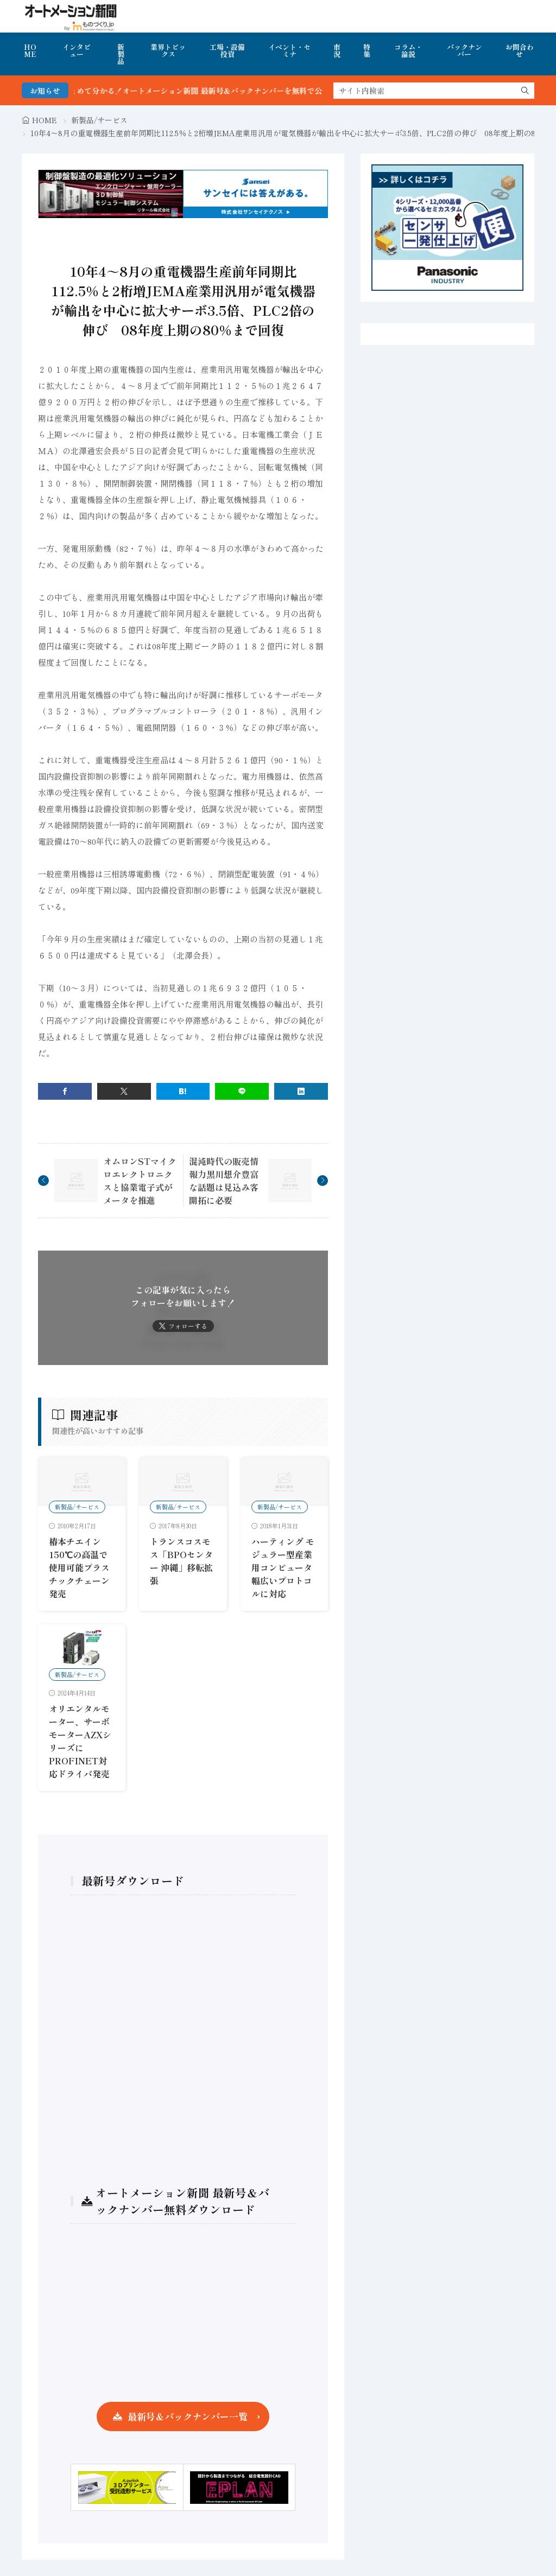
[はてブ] (183, 1091)
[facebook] (65, 1091)
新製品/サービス (99, 119)
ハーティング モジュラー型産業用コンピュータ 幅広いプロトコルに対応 (282, 1567)
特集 (366, 50)
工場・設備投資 (227, 50)
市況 (336, 50)
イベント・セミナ (289, 50)
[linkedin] (301, 1091)
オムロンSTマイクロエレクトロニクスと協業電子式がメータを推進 (139, 1181)
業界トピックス (168, 50)
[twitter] (124, 1091)
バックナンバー (464, 50)
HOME (30, 50)
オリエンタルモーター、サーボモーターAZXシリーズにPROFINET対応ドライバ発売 (80, 1741)
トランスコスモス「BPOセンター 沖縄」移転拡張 (181, 1561)
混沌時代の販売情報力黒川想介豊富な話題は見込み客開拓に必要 (223, 1181)
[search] (525, 90)
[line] (242, 1091)
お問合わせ (520, 50)
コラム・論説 (408, 50)
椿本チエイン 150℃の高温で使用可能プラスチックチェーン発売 (79, 1567)
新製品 (120, 54)
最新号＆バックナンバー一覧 (188, 2416)
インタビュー (76, 50)
